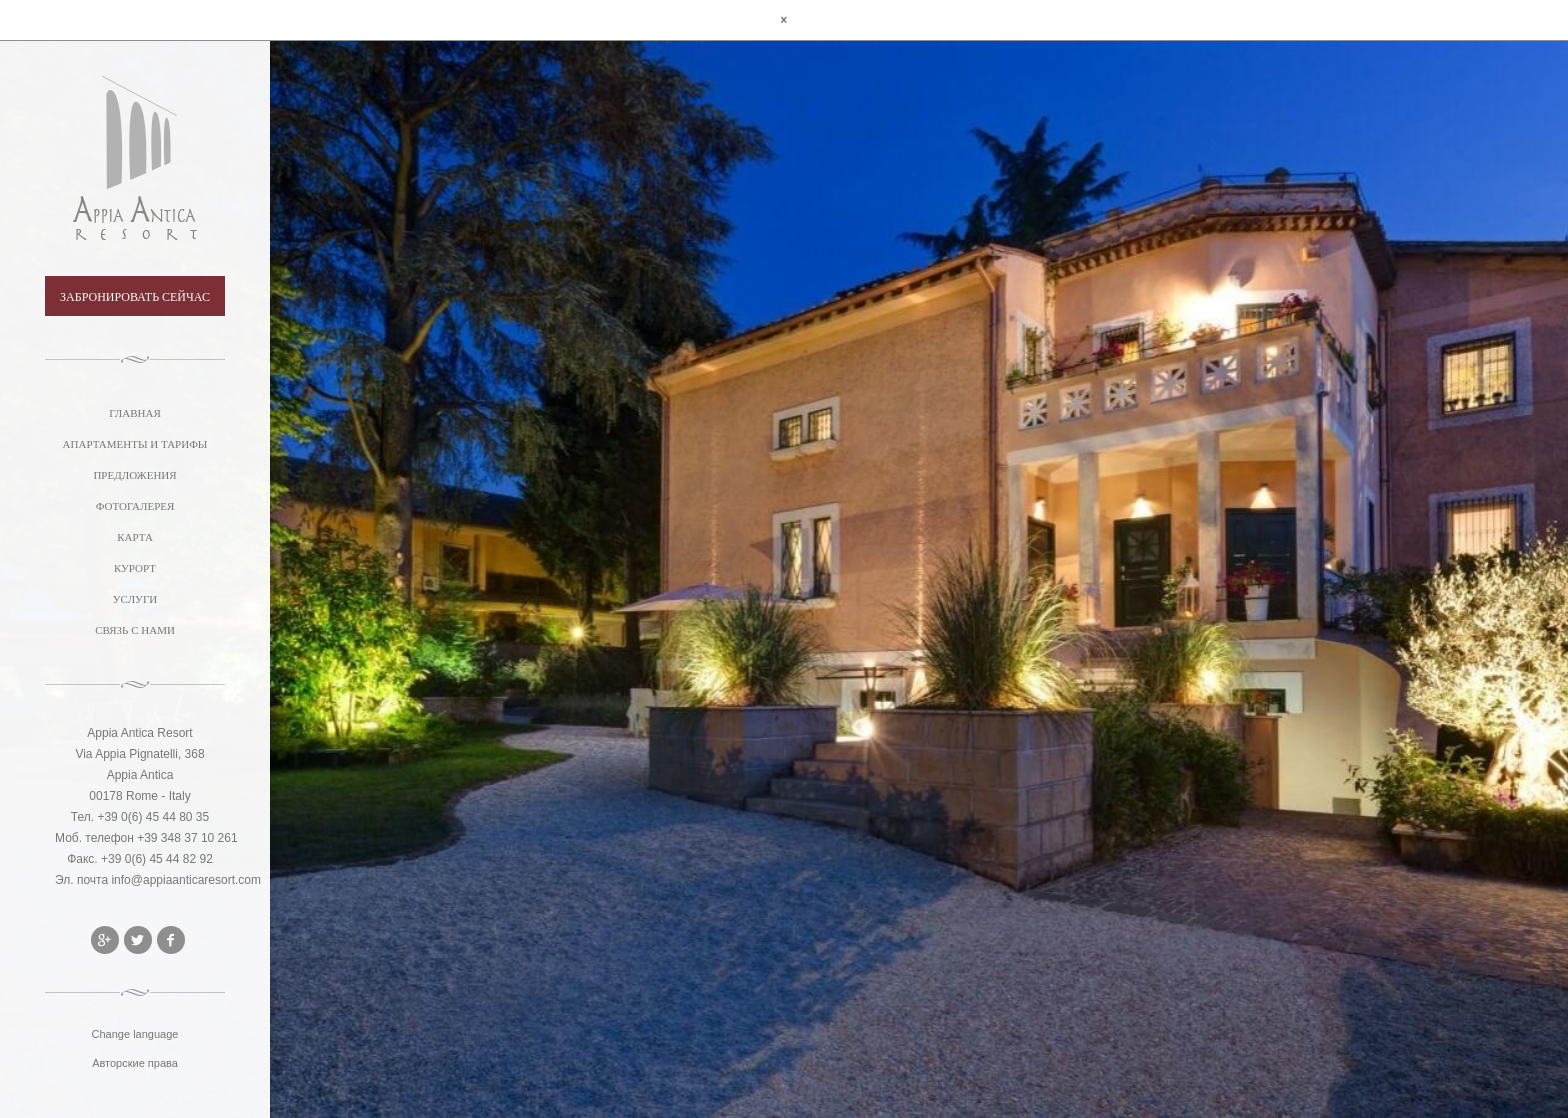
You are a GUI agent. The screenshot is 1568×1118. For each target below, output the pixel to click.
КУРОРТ (135, 568)
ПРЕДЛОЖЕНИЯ (134, 475)
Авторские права (135, 1063)
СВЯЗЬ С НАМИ (135, 630)
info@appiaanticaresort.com (186, 880)
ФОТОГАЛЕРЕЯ (135, 506)
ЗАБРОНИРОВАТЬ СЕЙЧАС (135, 297)
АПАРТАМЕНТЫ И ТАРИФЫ (135, 444)
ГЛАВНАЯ (135, 413)
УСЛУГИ (135, 599)
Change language (135, 1034)
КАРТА (135, 537)
